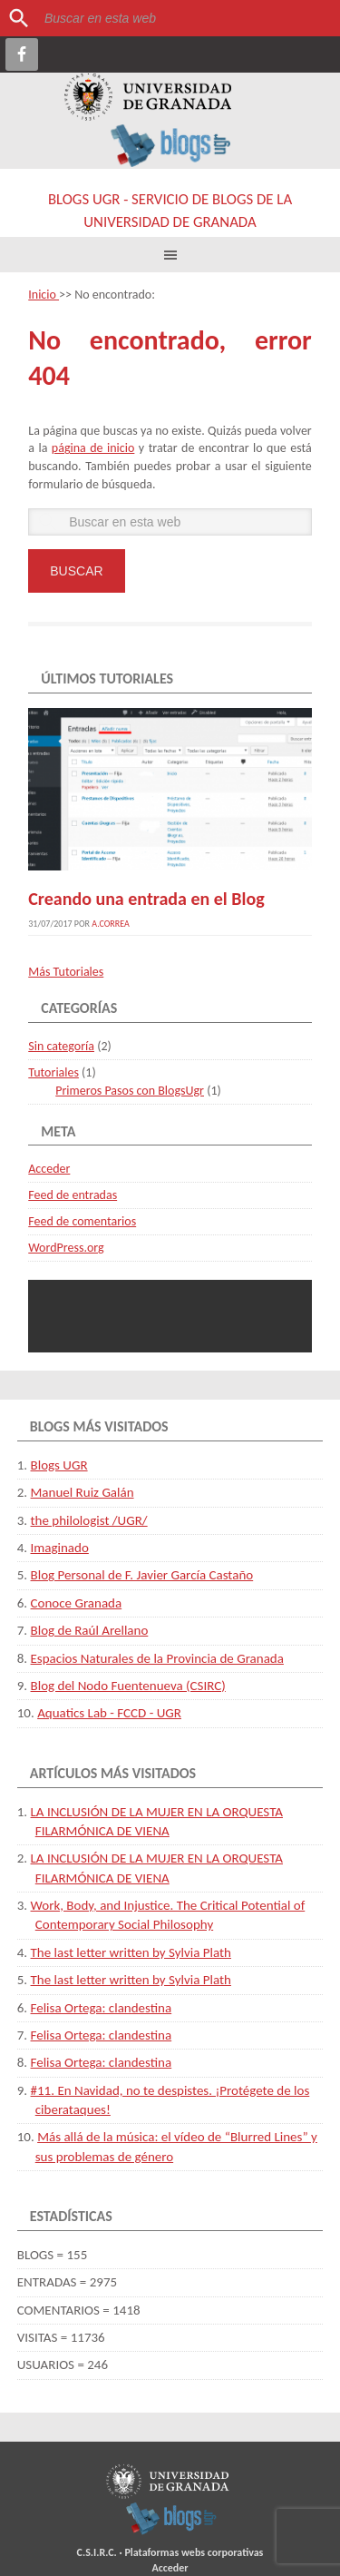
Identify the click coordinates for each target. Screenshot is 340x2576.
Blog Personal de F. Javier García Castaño (142, 1575)
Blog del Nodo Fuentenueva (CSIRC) (128, 1685)
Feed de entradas (72, 1195)
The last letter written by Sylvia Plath (131, 1952)
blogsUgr (171, 2518)
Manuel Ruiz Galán (82, 1492)
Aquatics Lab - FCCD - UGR (109, 1713)
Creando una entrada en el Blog (146, 898)
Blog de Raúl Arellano (90, 1630)
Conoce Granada (76, 1603)
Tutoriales (53, 1072)
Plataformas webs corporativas (193, 2552)
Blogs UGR (59, 1465)
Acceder (49, 1168)
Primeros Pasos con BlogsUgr (129, 1090)
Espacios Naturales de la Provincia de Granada (157, 1658)
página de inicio (93, 448)
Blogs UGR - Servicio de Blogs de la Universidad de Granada (170, 210)
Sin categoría (61, 1046)
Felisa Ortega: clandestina (101, 2008)
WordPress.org (65, 1247)
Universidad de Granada (147, 97)
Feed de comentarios (82, 1221)
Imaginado (60, 1547)
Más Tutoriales (65, 971)
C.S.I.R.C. (97, 2552)
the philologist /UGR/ (89, 1520)
